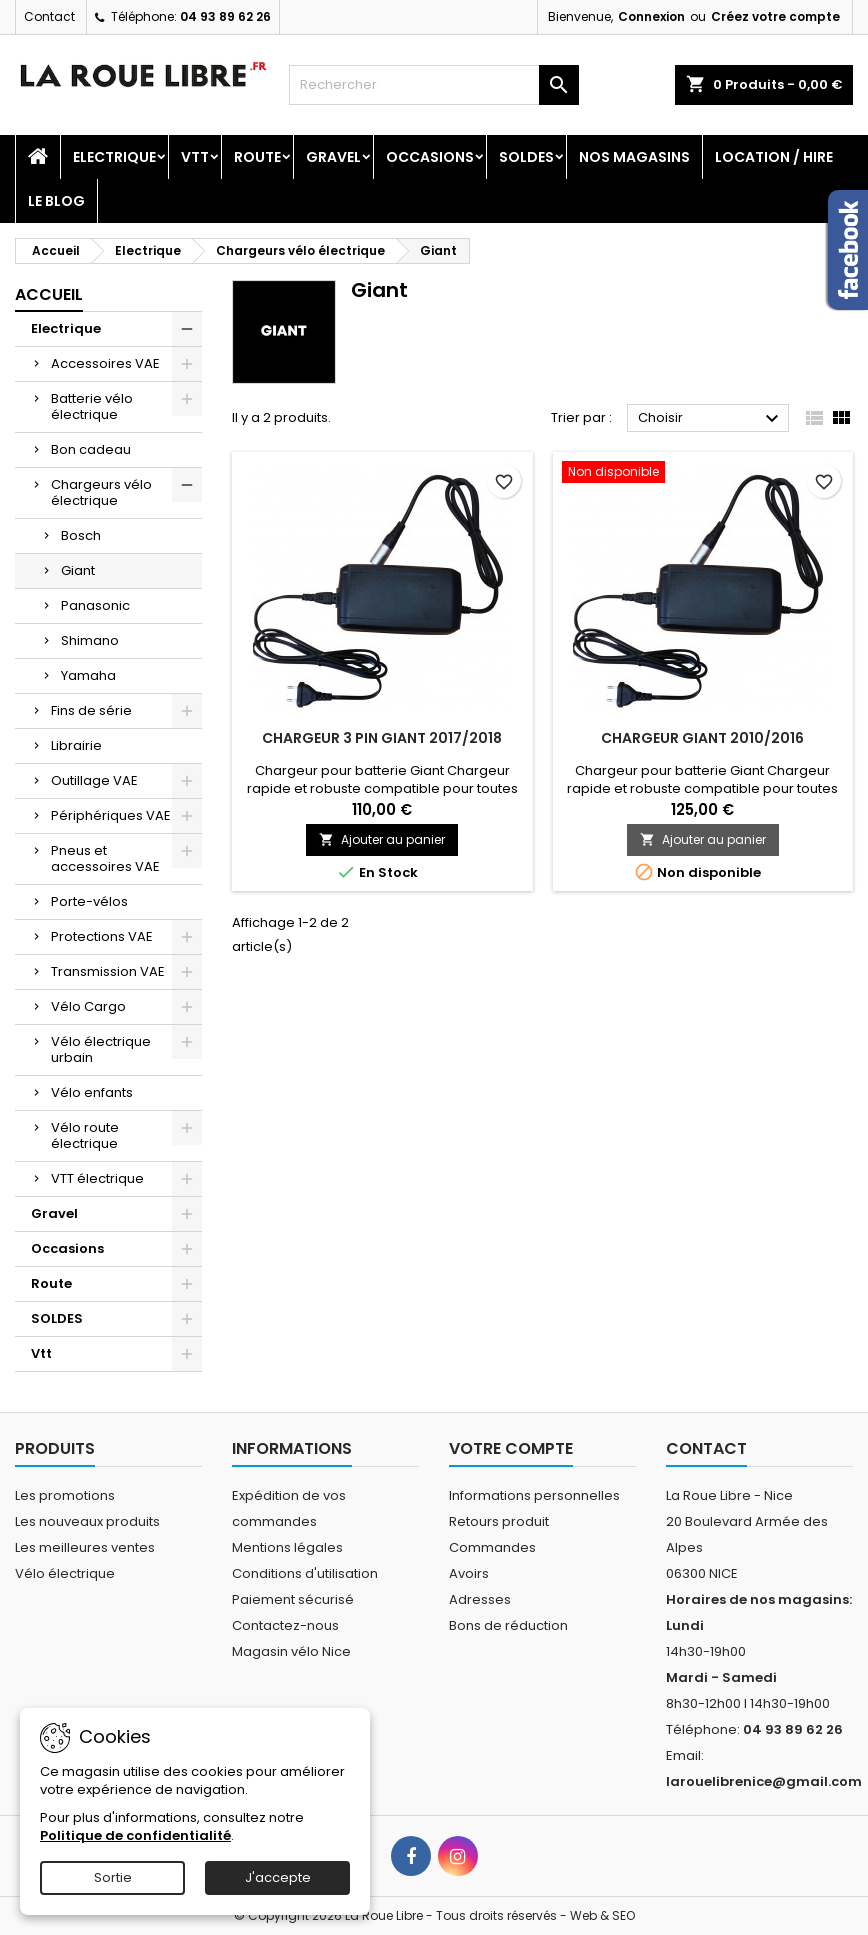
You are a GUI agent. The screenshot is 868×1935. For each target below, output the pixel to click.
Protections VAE (102, 936)
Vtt (195, 157)
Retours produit (499, 1521)
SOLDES (526, 157)
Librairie (76, 745)
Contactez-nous (285, 1625)
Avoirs (469, 1573)
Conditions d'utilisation (305, 1573)
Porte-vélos (89, 901)
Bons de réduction (508, 1625)
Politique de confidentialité (135, 1835)
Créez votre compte (775, 16)
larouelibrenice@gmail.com (764, 1781)
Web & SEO (602, 1915)
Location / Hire (774, 157)
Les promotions (65, 1495)
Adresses (480, 1599)
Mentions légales (287, 1547)
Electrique (114, 157)
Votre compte (511, 1448)
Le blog (56, 201)
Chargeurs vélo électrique (101, 492)
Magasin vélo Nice (291, 1651)
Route (257, 157)
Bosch (81, 535)
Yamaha (88, 675)
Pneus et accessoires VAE (105, 858)
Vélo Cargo (88, 1006)
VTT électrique (97, 1178)
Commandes (492, 1547)
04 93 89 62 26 (225, 16)
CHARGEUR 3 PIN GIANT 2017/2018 (382, 738)
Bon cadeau (91, 449)
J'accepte (278, 1877)
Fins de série (91, 710)
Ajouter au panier (382, 839)
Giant (78, 570)
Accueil (49, 294)
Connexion (651, 16)
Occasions (430, 157)
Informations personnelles (534, 1495)
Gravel (333, 157)
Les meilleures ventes (85, 1547)
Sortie (113, 1877)
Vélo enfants (92, 1092)
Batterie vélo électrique (92, 406)
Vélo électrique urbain (101, 1049)
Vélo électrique (65, 1573)
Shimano (90, 640)
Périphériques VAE (111, 815)
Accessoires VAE (105, 363)
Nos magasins (634, 157)
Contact (49, 16)
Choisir (711, 419)
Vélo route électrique (85, 1135)
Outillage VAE (94, 780)
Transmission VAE (108, 971)
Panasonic (95, 605)
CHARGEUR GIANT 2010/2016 (702, 738)
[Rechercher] (433, 85)
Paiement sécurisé (293, 1599)
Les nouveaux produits (87, 1521)
